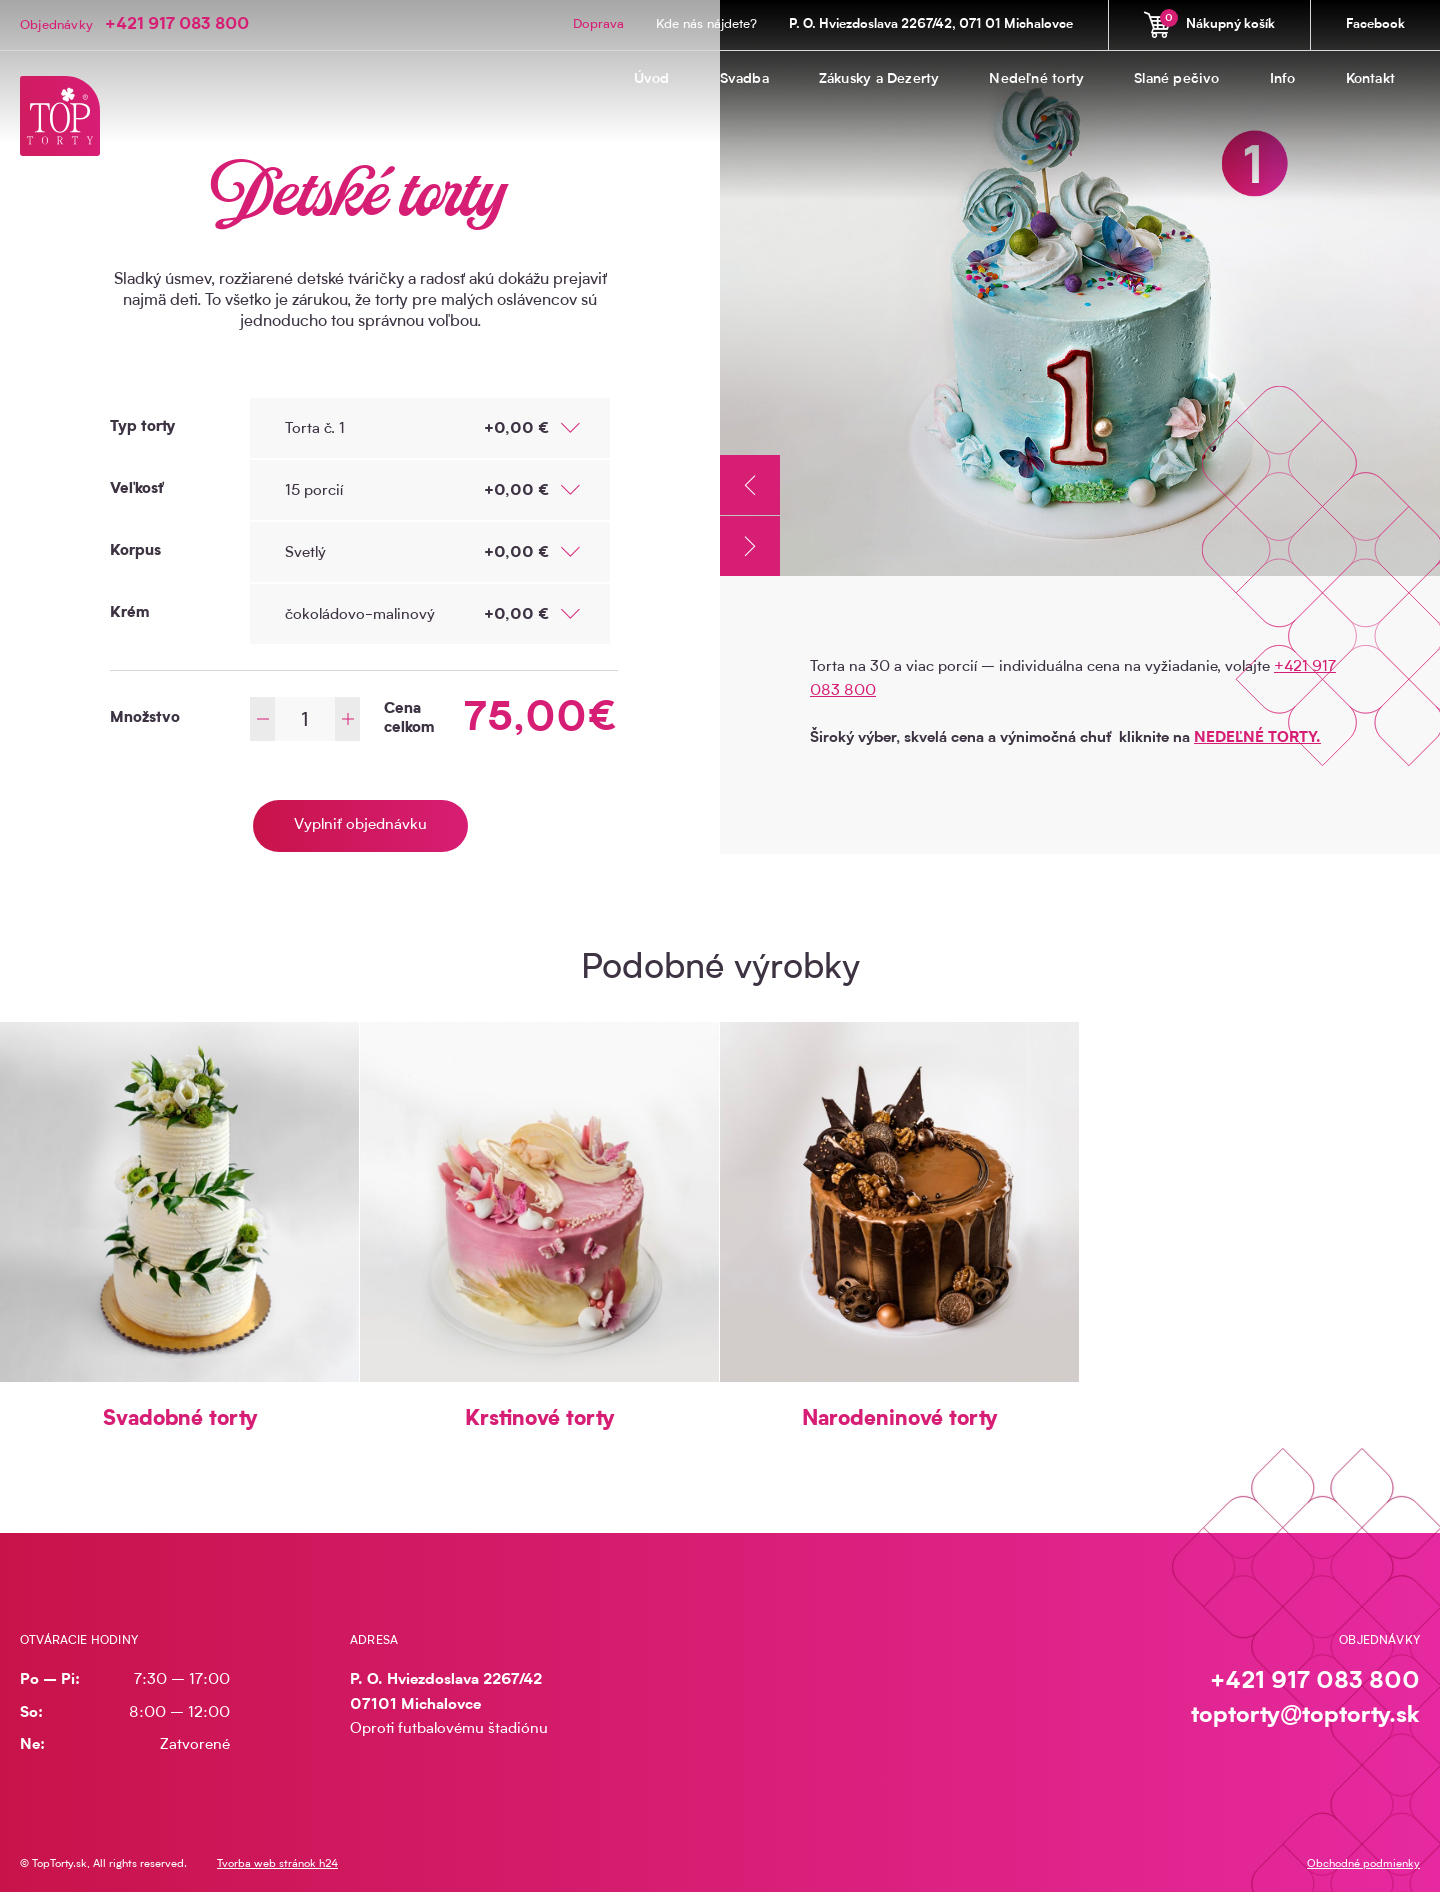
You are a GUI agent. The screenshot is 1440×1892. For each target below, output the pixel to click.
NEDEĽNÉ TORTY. (1257, 738)
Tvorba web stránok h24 (277, 1864)
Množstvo (145, 718)
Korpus (135, 551)
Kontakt (1370, 80)
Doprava (598, 24)
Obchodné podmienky (1363, 1864)
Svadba (744, 80)
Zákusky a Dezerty (879, 80)
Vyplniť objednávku (360, 825)
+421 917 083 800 (177, 25)
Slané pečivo (1177, 80)
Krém (129, 613)
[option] (1080, 288)
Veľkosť (137, 489)
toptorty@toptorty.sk (1305, 1716)
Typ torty (142, 427)
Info (1283, 80)
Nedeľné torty (1036, 80)
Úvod (652, 80)
